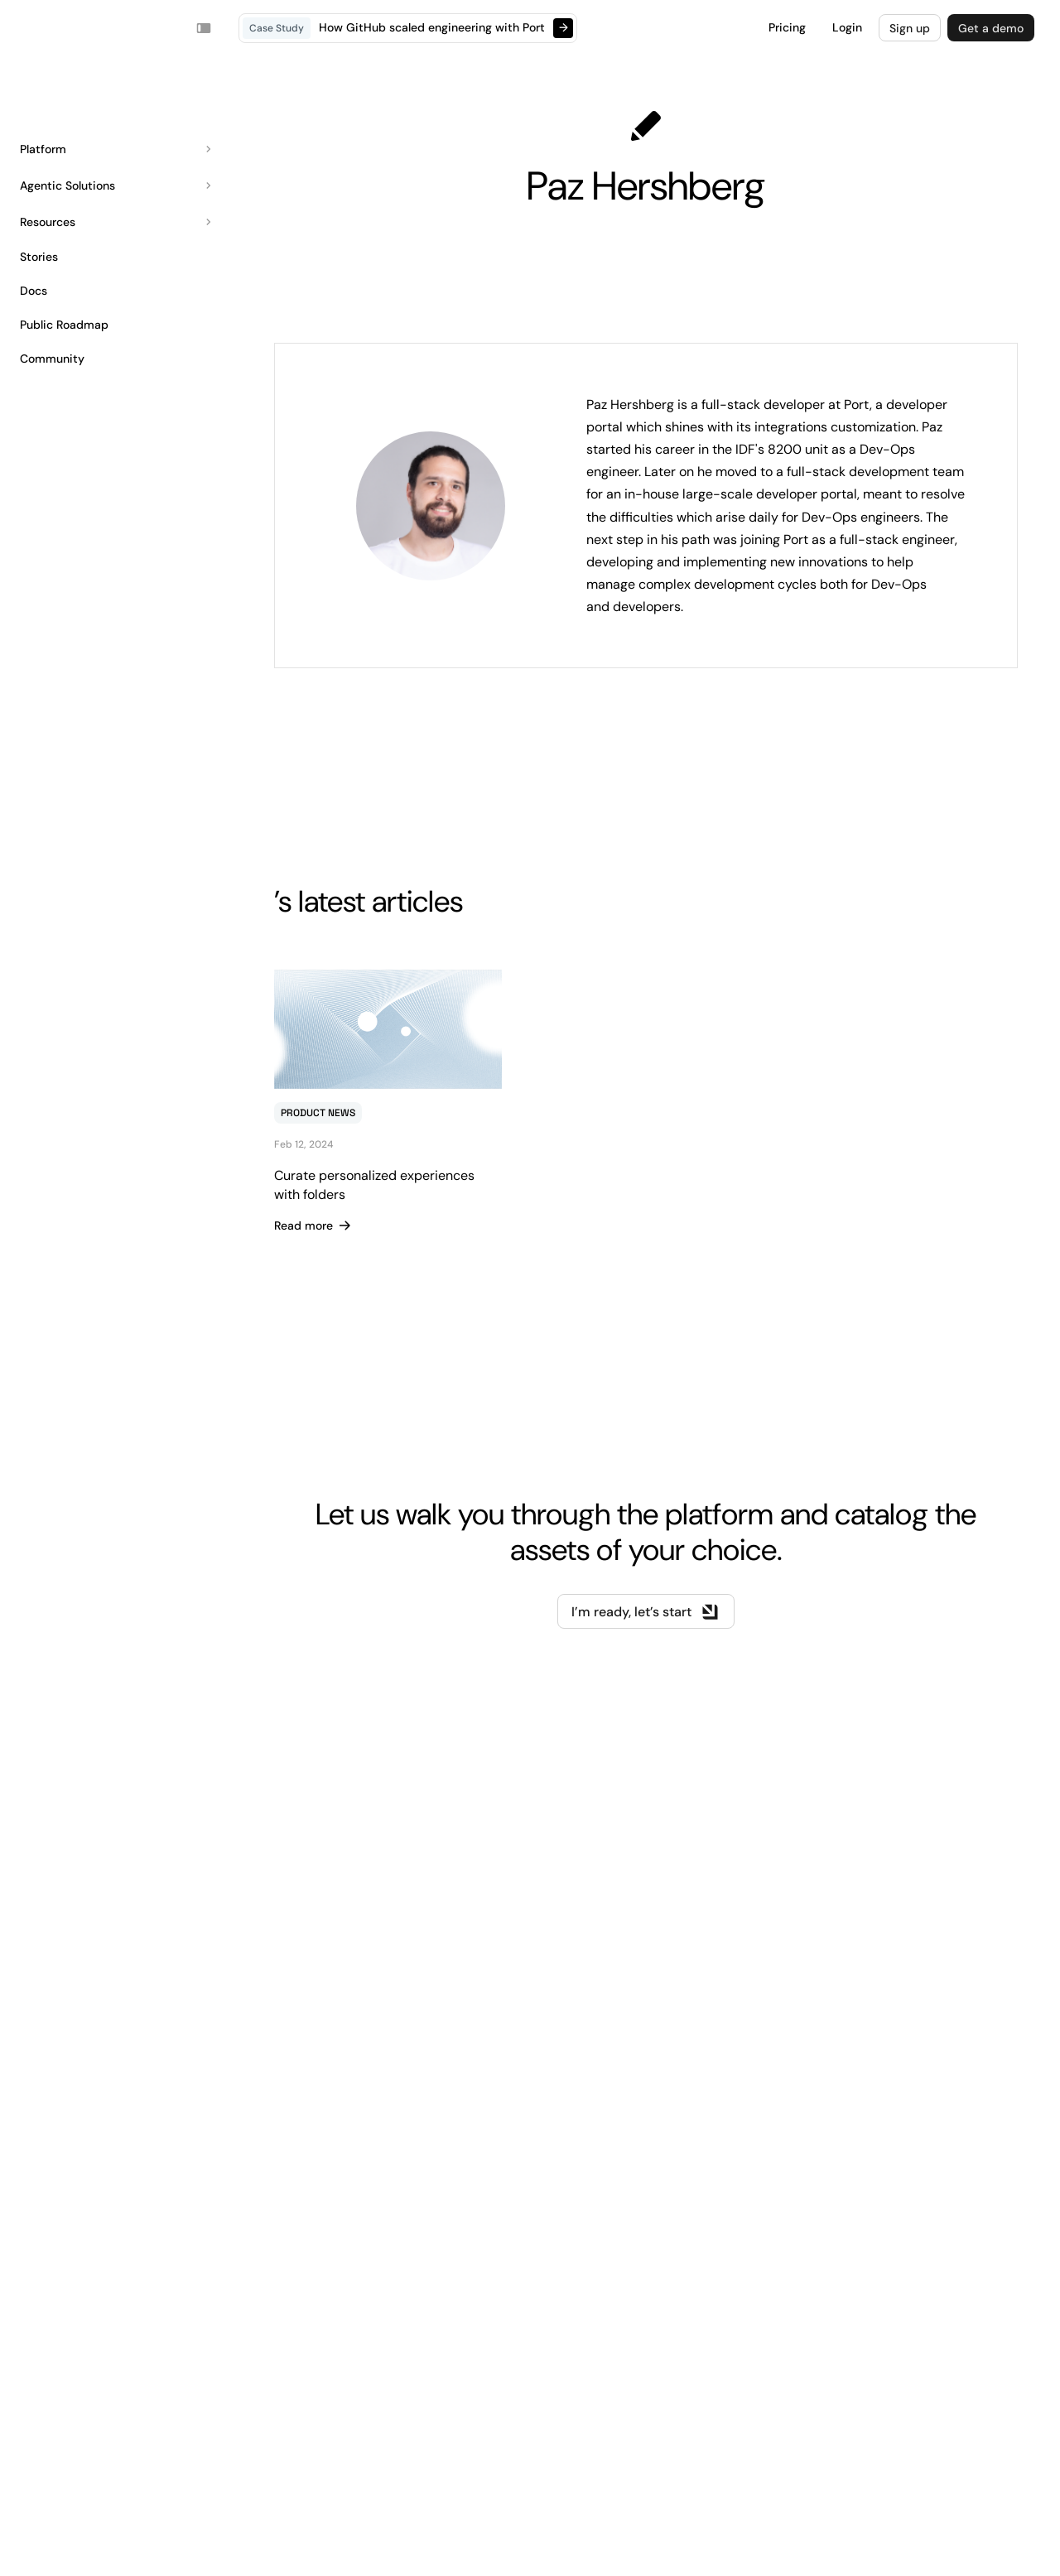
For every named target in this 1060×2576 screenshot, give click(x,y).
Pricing (787, 27)
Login (847, 27)
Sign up (909, 28)
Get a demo (991, 28)
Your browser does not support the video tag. (52, 28)
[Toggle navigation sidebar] (204, 28)
